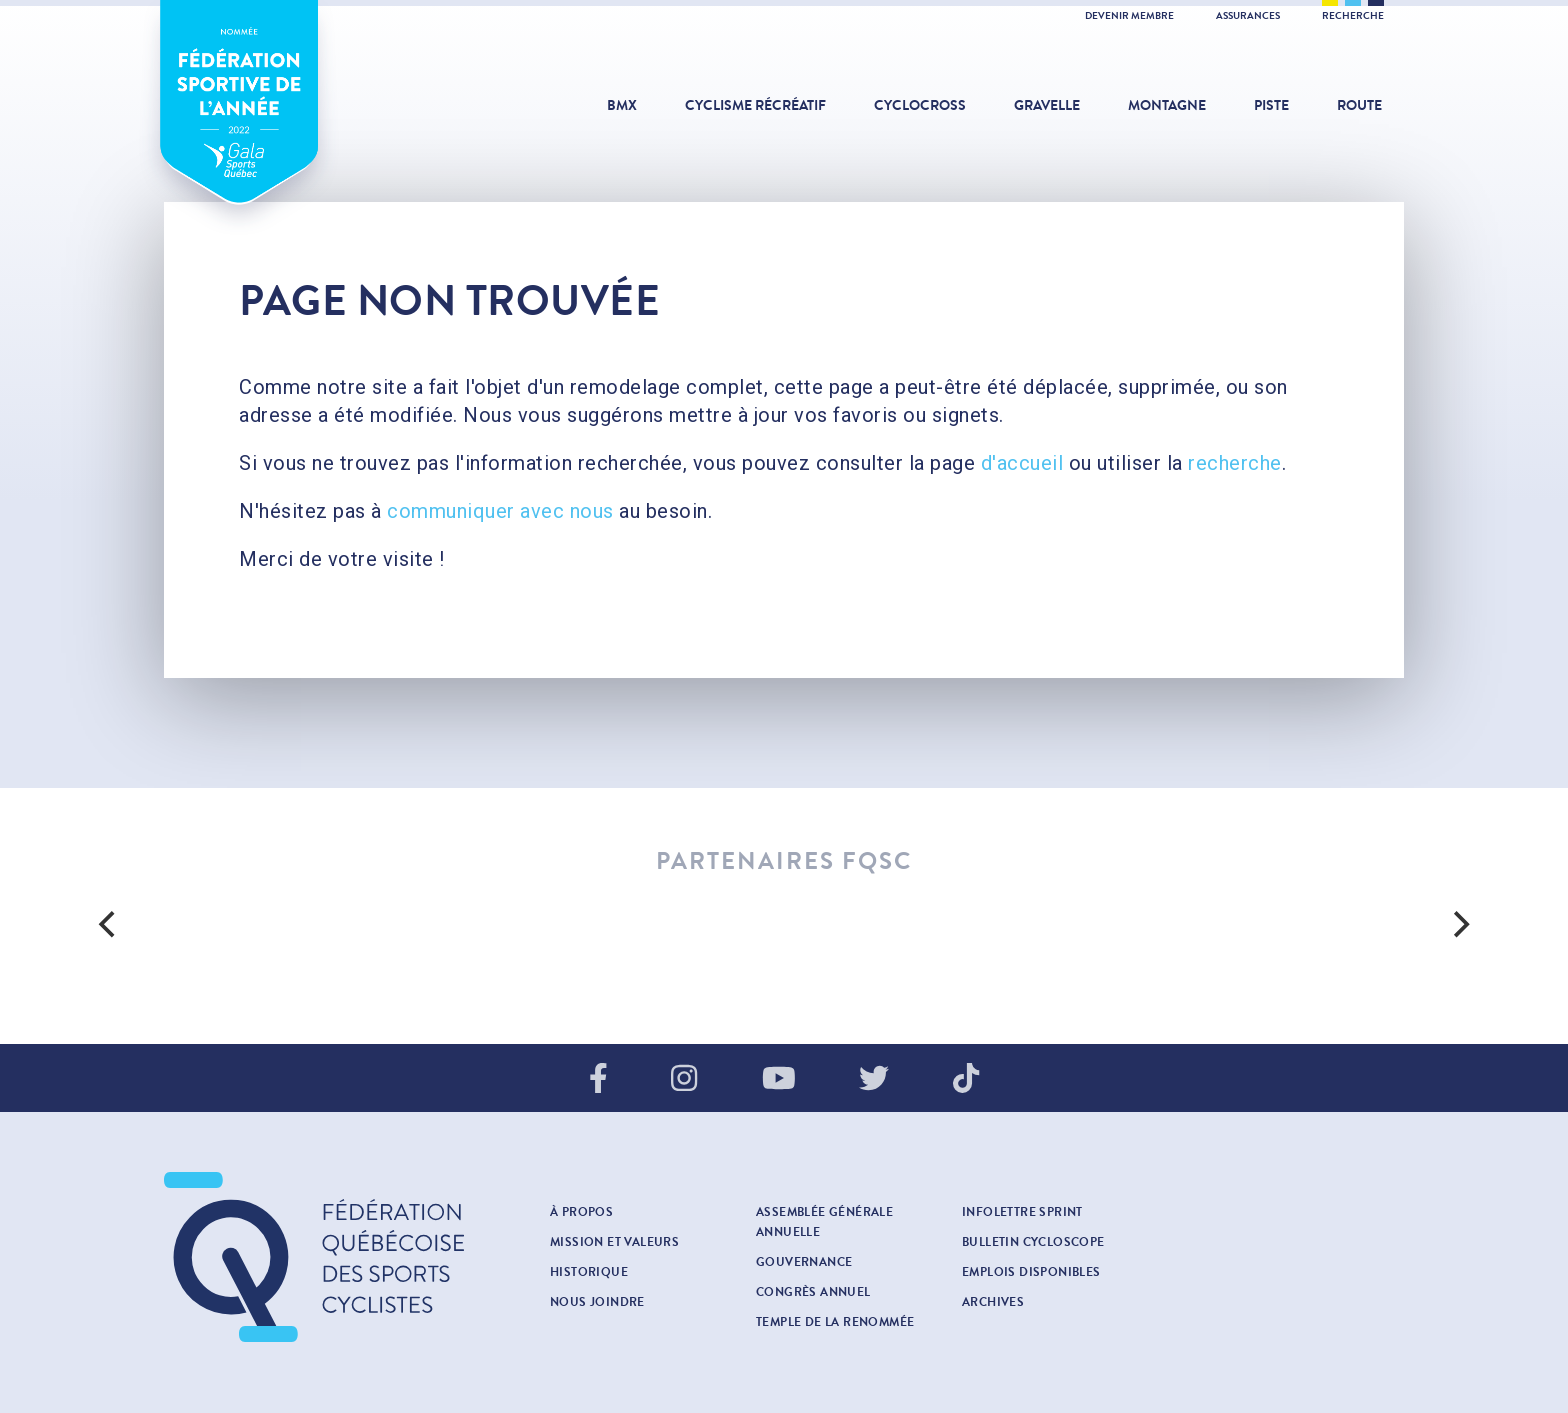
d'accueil (1022, 463)
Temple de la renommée (835, 1322)
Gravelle (1047, 105)
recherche (1235, 463)
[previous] (109, 925)
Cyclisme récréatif (755, 105)
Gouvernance (804, 1262)
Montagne (1167, 105)
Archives (993, 1302)
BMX (622, 105)
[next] (1459, 925)
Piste (1271, 105)
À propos (581, 1212)
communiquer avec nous (500, 511)
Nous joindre (597, 1302)
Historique (589, 1272)
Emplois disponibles (1031, 1272)
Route (1359, 105)
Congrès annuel (813, 1292)
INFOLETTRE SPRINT (1022, 1212)
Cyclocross (920, 105)
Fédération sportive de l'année (239, 125)
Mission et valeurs (614, 1242)
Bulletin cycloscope (1033, 1242)
